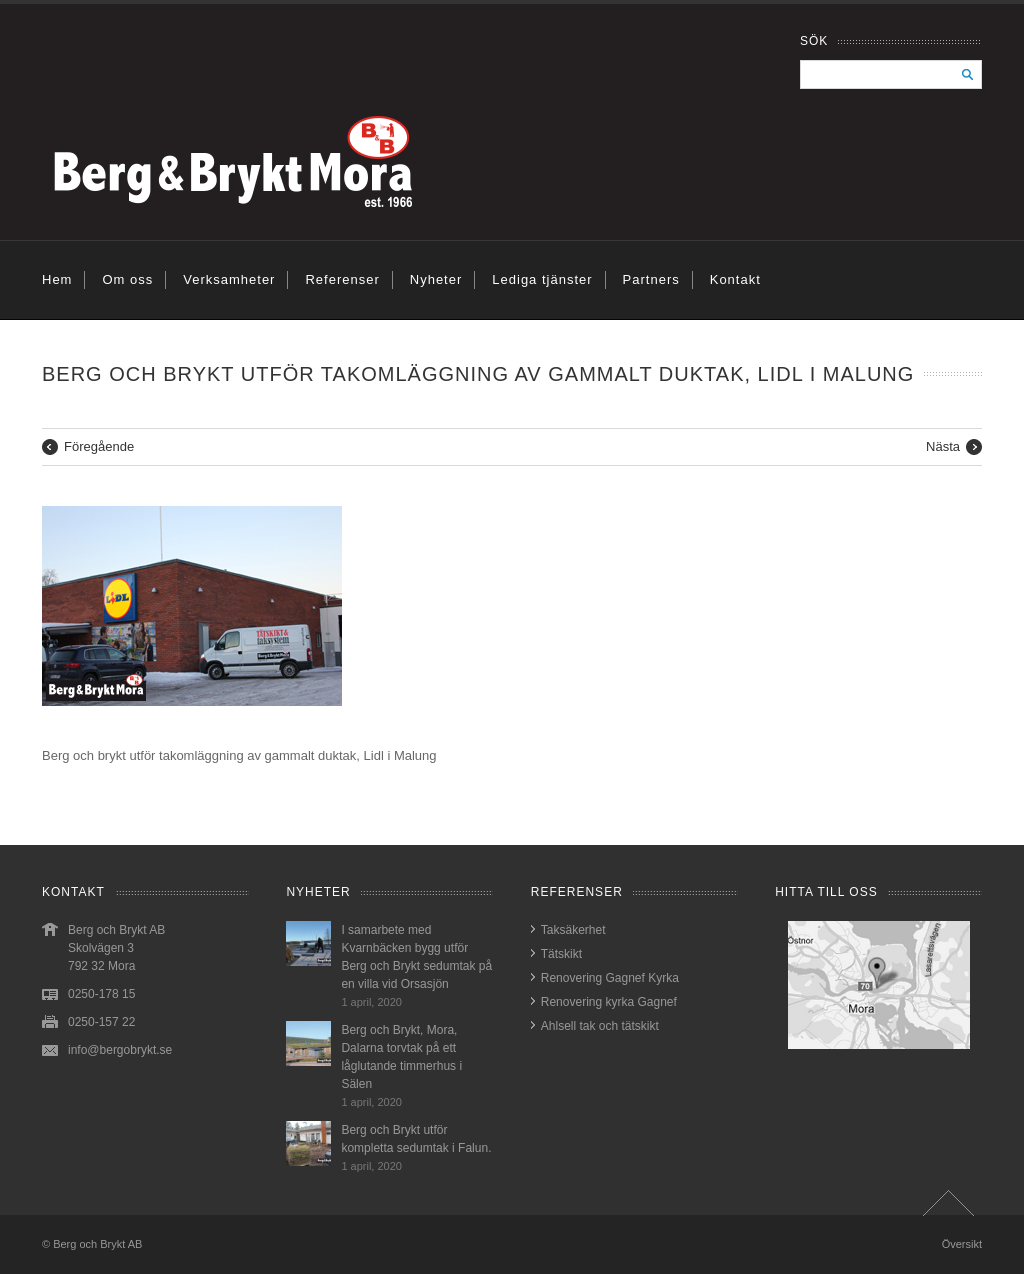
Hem (57, 279)
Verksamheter (229, 279)
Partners (651, 279)
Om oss (127, 279)
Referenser (342, 279)
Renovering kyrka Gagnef (609, 1002)
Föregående (99, 446)
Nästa (943, 446)
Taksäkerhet (573, 930)
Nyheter (436, 279)
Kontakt (735, 279)
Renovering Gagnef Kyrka (610, 978)
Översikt (962, 1244)
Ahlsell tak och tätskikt (600, 1026)
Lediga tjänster (542, 279)
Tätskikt (561, 954)
